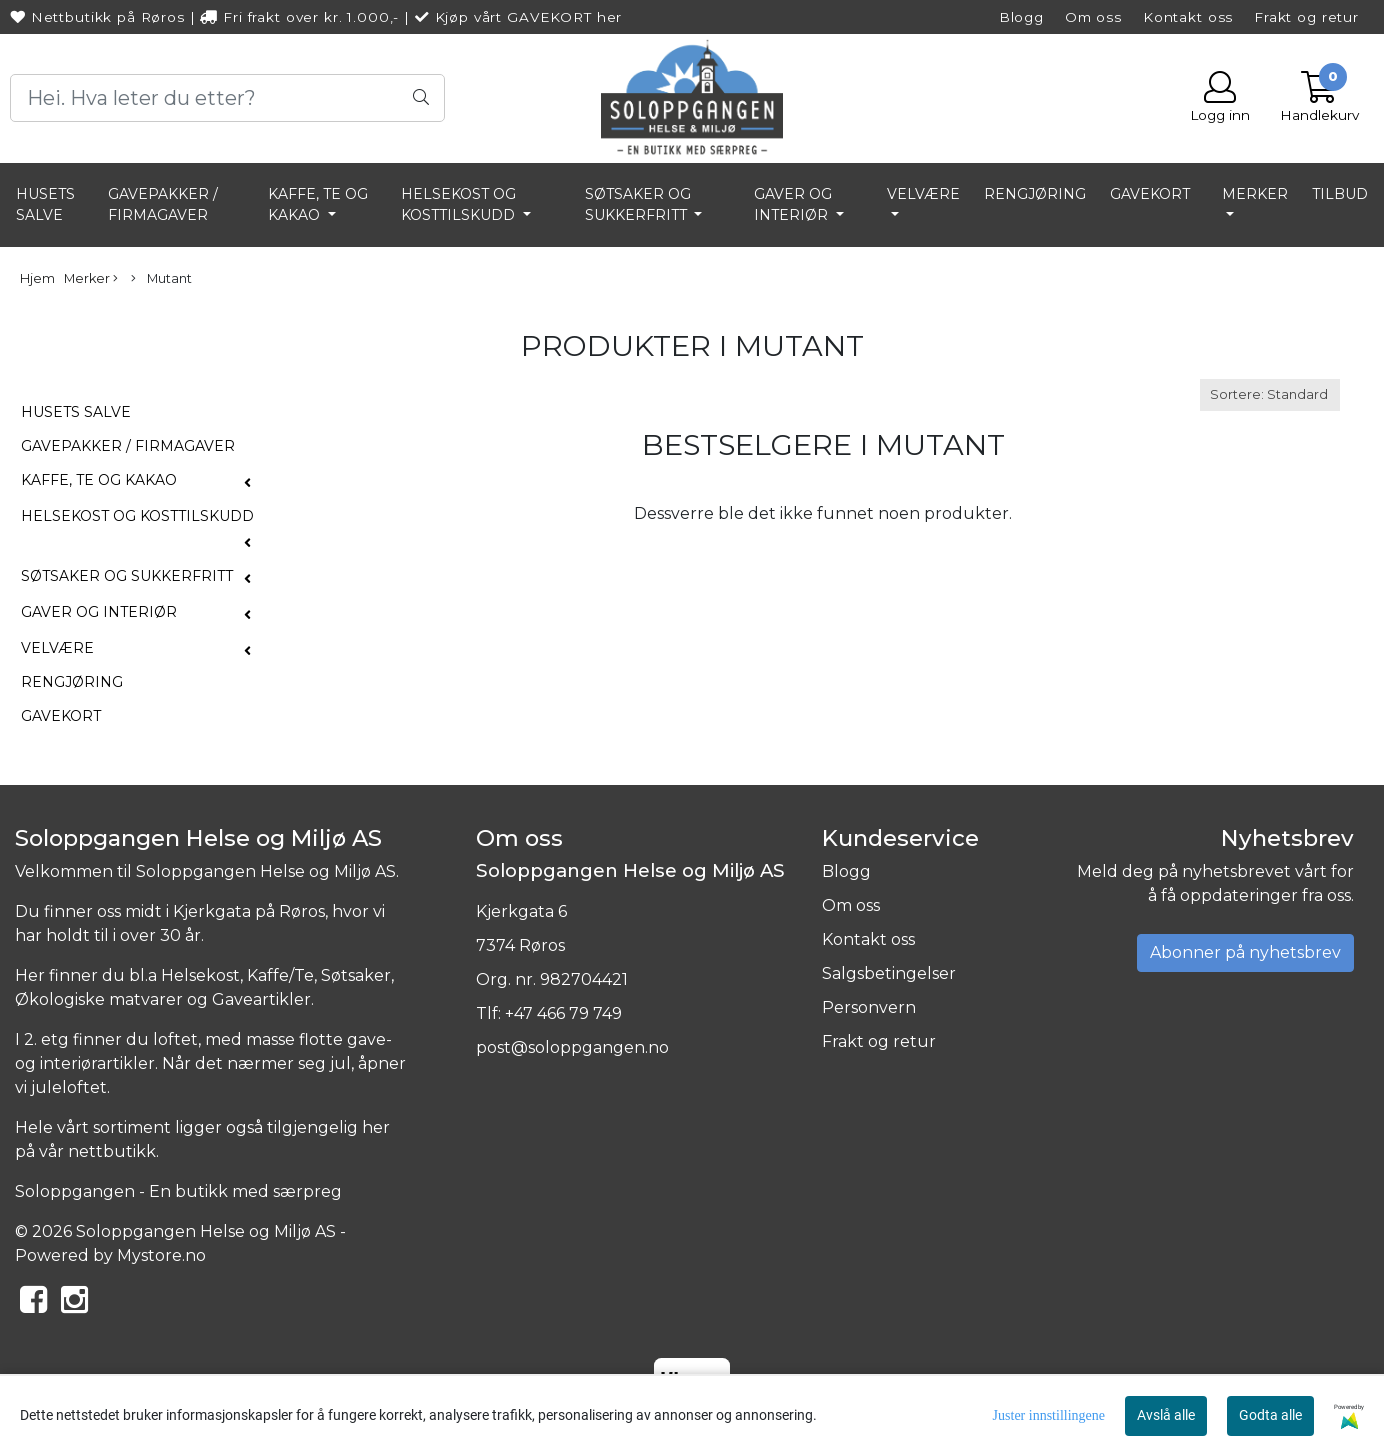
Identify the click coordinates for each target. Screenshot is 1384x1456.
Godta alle (1270, 1415)
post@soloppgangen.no (572, 1047)
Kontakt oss (1188, 17)
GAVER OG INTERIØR (793, 204)
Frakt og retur (1306, 17)
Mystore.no (161, 1255)
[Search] (227, 98)
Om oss (1093, 17)
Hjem (37, 278)
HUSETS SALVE (45, 204)
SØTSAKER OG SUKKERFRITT (638, 204)
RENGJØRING (1035, 194)
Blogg (1021, 17)
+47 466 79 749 (563, 1013)
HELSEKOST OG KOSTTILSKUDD (460, 204)
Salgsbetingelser (889, 973)
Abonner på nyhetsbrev (1245, 952)
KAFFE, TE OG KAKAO (318, 204)
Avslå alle (1166, 1415)
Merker (1255, 194)
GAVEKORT (1150, 194)
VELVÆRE (923, 194)
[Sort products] (1270, 394)
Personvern (869, 1007)
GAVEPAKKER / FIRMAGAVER (163, 204)
